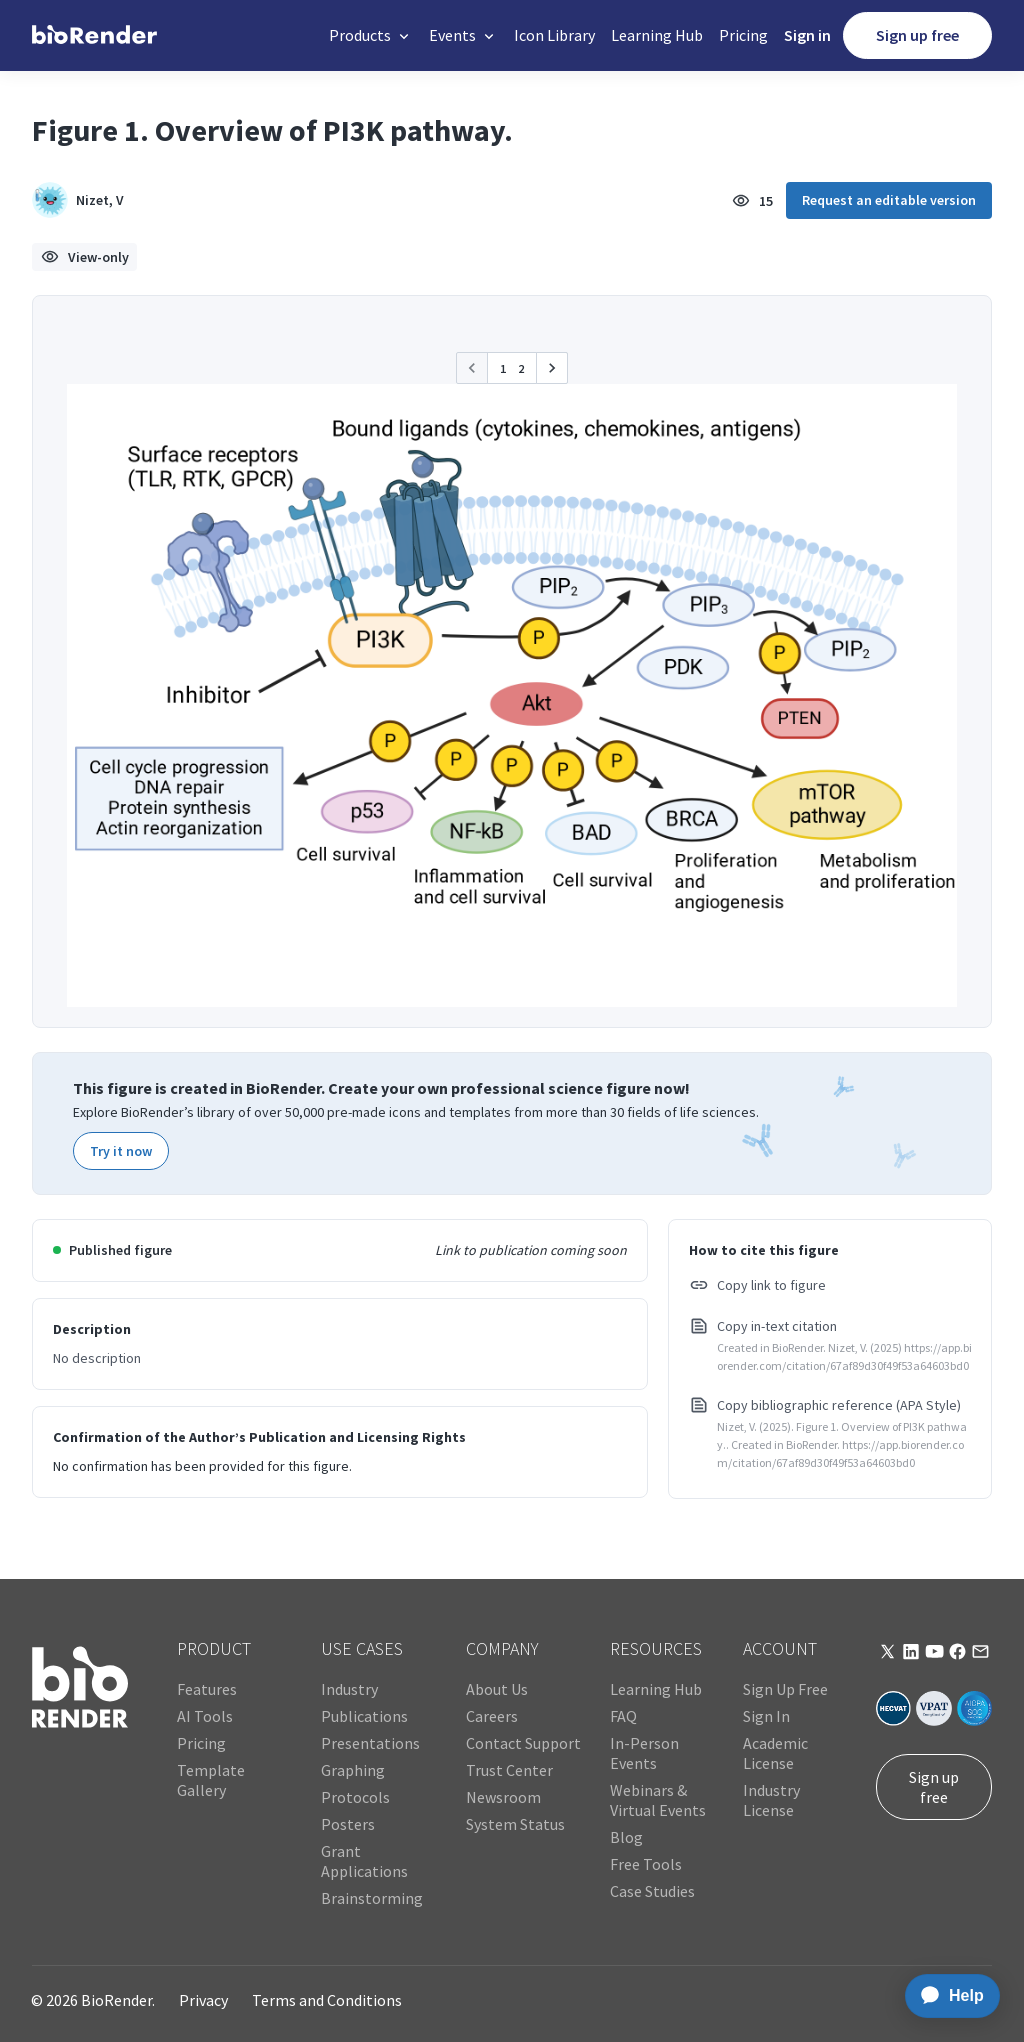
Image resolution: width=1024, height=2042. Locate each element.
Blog (626, 1837)
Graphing (353, 1770)
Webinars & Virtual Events (658, 1800)
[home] (94, 35)
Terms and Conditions (327, 2000)
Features (207, 1689)
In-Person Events (644, 1753)
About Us (497, 1689)
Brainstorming (372, 1898)
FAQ (623, 1716)
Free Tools (646, 1864)
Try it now (121, 1151)
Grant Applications (364, 1861)
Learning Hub (657, 35)
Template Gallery (211, 1780)
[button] (371, 35)
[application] (946, 1996)
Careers (492, 1716)
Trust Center (509, 1770)
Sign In (766, 1716)
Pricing (743, 35)
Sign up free (917, 35)
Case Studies (652, 1891)
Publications (364, 1716)
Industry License (771, 1800)
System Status (515, 1824)
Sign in (807, 35)
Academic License (775, 1753)
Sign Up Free (785, 1689)
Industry (349, 1689)
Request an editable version (889, 200)
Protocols (355, 1797)
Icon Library (554, 35)
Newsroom (503, 1797)
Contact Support (523, 1743)
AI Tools (205, 1716)
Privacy (203, 2000)
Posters (348, 1824)
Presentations (370, 1743)
